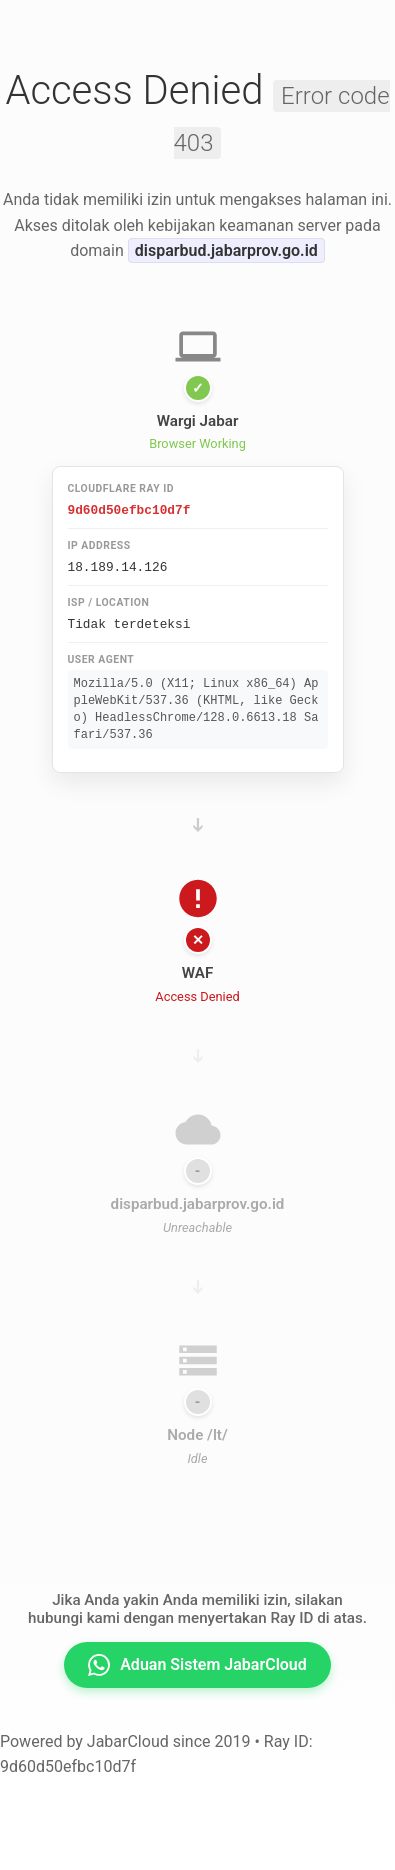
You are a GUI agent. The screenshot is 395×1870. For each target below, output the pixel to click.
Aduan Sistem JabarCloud (197, 1665)
